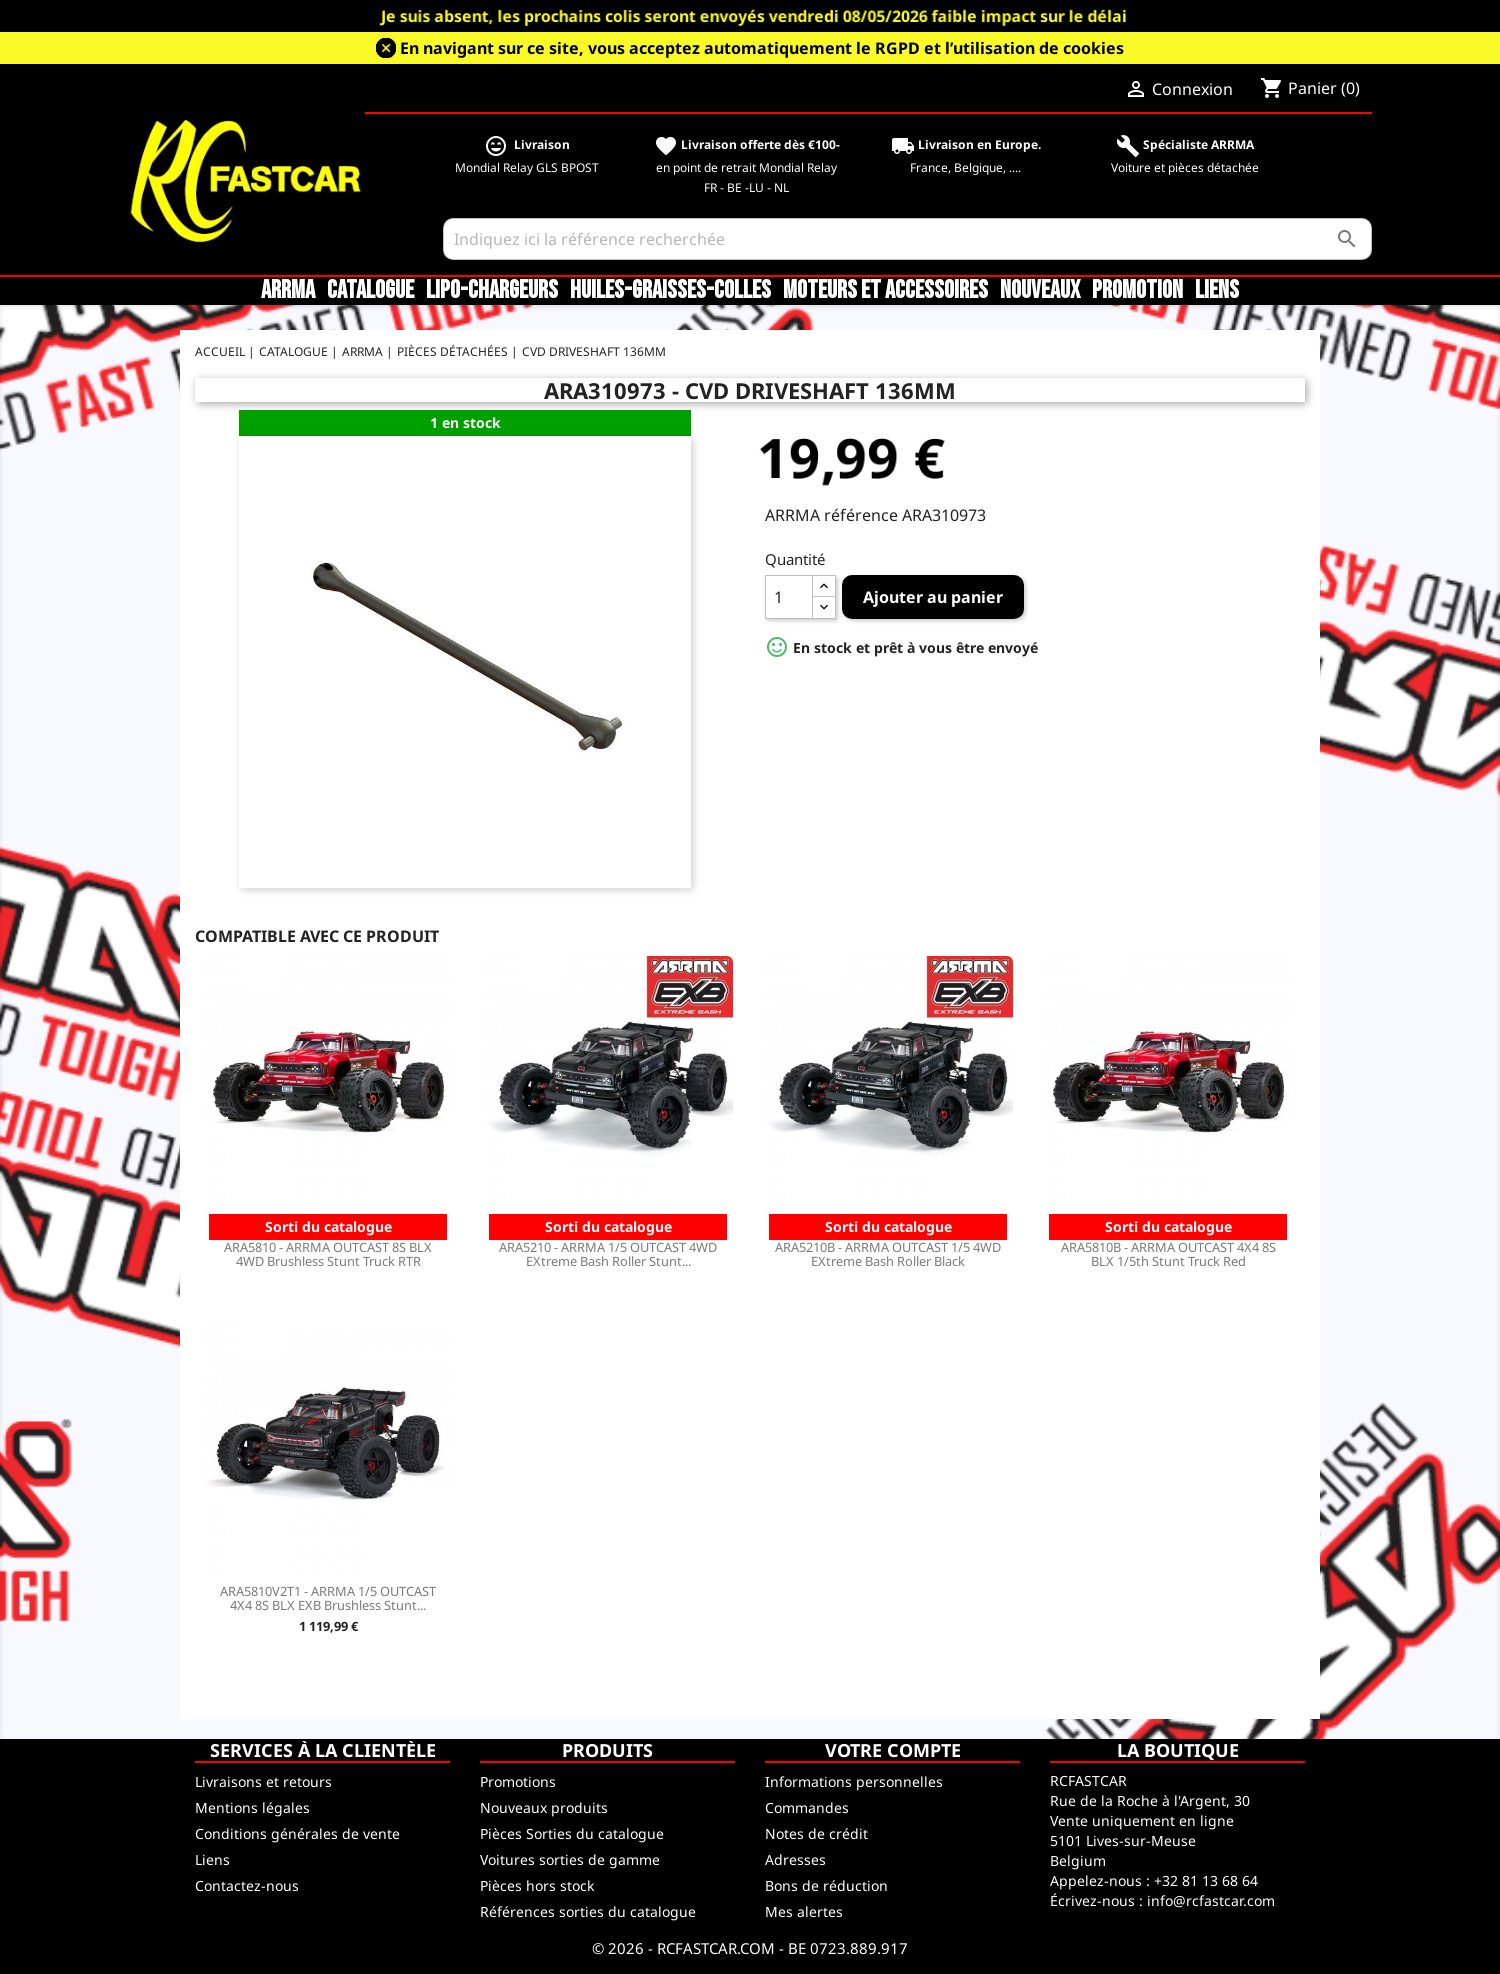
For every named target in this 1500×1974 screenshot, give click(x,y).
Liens (1217, 291)
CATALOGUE (370, 291)
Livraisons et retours (263, 1781)
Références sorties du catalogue (588, 1911)
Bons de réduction (826, 1885)
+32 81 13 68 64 (1206, 1880)
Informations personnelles (854, 1781)
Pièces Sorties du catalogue (572, 1833)
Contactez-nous (247, 1885)
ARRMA (288, 291)
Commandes (807, 1807)
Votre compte (893, 1750)
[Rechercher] (907, 239)
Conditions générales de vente (297, 1833)
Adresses (795, 1859)
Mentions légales (252, 1807)
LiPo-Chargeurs (492, 291)
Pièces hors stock (537, 1885)
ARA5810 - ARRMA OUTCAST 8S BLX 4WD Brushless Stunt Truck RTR (328, 1254)
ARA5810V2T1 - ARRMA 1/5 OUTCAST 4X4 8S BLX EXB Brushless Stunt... (328, 1598)
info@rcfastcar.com (1211, 1900)
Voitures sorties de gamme (570, 1859)
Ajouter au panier (933, 597)
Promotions (518, 1781)
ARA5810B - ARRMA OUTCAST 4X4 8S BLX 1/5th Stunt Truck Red (1168, 1254)
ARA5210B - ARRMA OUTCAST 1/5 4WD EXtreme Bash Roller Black (888, 1254)
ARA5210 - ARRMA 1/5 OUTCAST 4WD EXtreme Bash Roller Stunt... (608, 1254)
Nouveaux (1040, 291)
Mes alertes (804, 1911)
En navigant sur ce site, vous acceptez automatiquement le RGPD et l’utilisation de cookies (762, 48)
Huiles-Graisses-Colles (670, 291)
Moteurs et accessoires (885, 291)
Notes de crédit (816, 1833)
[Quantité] (789, 597)
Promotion (1137, 291)
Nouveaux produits (544, 1807)
